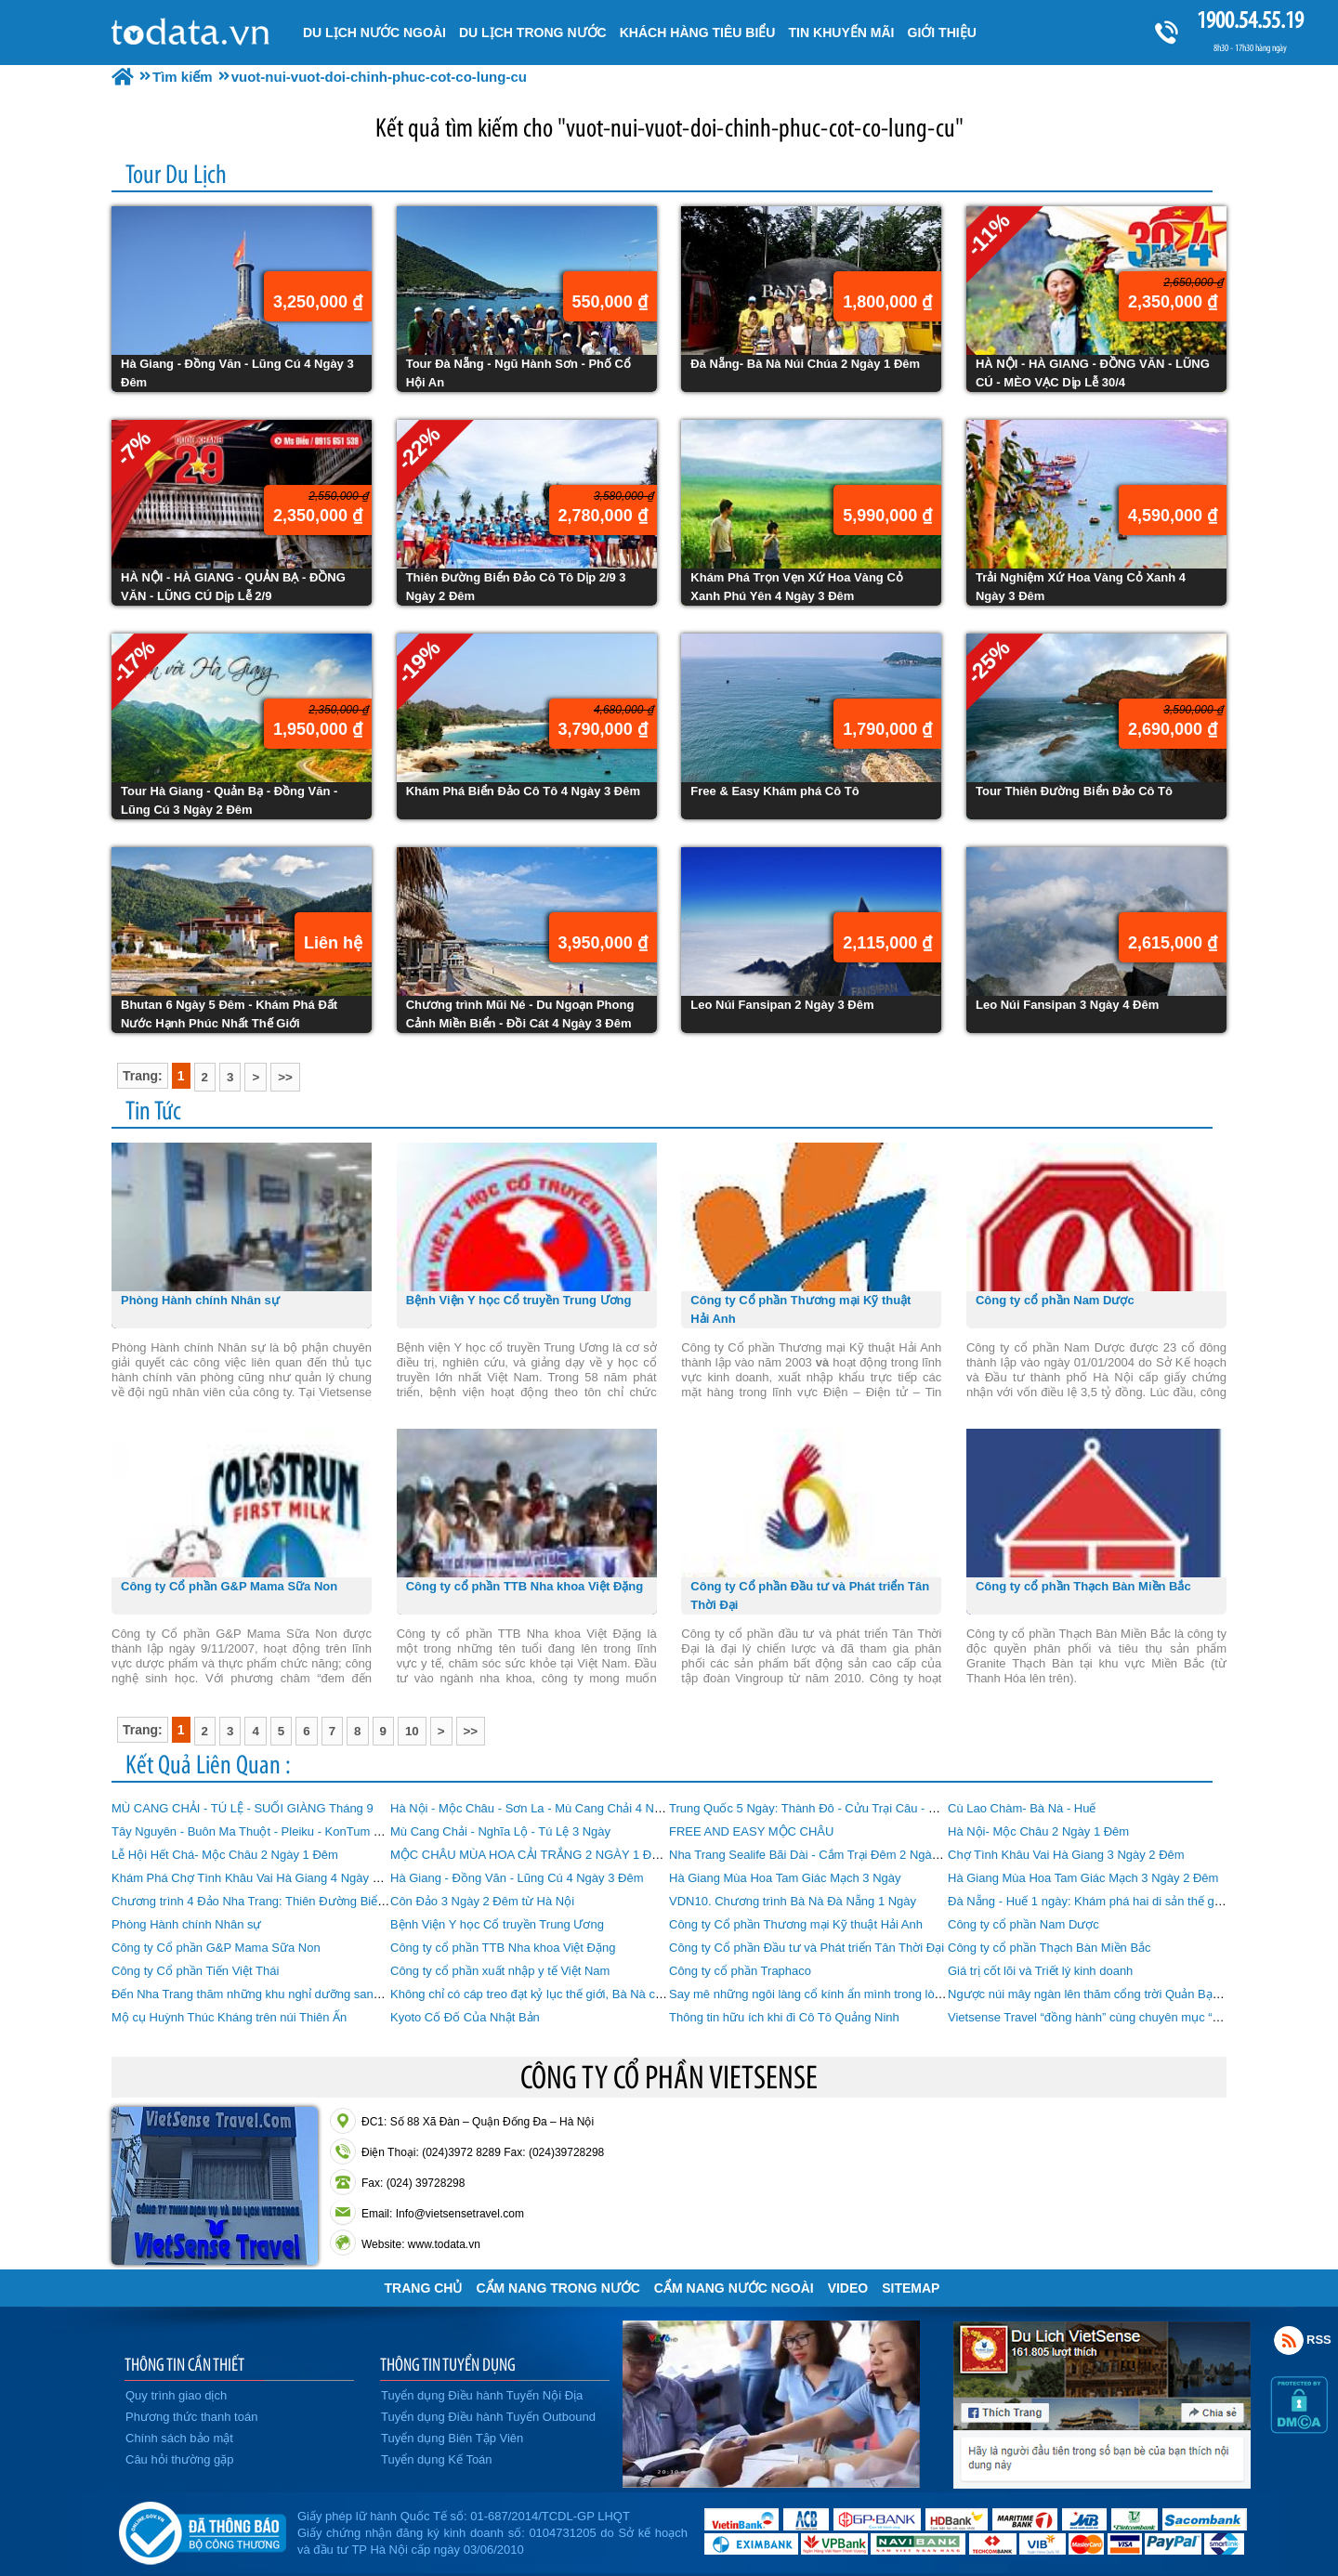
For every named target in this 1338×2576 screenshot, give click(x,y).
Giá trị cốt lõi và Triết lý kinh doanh (1040, 1971)
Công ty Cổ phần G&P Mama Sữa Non (216, 1948)
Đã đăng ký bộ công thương (202, 2529)
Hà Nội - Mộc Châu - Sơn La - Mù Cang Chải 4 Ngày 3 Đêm (551, 1808)
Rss (1289, 2340)
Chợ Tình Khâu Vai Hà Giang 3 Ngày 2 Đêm (1066, 1855)
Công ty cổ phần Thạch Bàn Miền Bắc (1049, 1948)
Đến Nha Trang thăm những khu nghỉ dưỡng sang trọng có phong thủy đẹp (313, 1994)
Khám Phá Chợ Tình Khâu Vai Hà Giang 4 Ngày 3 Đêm (260, 1878)
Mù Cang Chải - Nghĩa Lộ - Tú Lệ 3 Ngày (500, 1831)
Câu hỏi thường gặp (179, 2459)
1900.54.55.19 (1249, 20)
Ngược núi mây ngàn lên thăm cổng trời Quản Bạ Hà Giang (1107, 1994)
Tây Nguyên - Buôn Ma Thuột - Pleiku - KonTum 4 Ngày (262, 1831)
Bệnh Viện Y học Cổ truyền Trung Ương (497, 1924)
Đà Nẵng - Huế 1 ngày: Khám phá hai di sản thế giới (1087, 1901)
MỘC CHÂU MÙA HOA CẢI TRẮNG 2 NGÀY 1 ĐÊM (530, 1855)
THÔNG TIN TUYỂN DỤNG (448, 2364)
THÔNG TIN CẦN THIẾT (184, 2364)
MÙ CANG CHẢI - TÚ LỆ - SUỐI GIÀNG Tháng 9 (243, 1808)
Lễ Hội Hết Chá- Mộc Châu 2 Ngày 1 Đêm (225, 1855)
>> (285, 1077)
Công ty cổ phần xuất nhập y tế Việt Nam (500, 1971)
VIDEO (848, 2288)
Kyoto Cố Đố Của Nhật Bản (465, 2017)
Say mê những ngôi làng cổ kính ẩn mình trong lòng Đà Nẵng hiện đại (856, 1994)
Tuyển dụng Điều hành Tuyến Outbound (488, 2417)
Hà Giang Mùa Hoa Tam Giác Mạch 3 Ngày (785, 1878)
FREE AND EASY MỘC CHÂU (751, 1831)
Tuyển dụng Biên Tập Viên (452, 2438)
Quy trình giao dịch (176, 2395)
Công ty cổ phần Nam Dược (1023, 1924)
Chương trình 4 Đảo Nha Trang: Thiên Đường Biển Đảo (261, 1901)
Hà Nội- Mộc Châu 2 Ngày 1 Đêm (1038, 1831)
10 (412, 1731)
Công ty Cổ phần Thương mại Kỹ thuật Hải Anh (796, 1924)
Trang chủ (424, 2288)
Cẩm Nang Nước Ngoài (734, 2288)
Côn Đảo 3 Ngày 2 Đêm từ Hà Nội (482, 1901)
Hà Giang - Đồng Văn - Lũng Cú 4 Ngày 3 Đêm (516, 1878)
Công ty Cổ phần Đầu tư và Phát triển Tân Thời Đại (806, 1948)
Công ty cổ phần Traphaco (740, 1971)
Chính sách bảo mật (179, 2438)
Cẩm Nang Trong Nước (557, 2288)
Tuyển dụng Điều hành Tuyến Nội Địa (482, 2395)
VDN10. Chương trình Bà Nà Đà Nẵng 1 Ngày (792, 1901)
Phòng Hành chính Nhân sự (187, 1924)
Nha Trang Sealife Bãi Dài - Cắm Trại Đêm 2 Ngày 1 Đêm (823, 1855)
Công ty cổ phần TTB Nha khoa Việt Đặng (502, 1948)
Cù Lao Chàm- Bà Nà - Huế (1021, 1808)
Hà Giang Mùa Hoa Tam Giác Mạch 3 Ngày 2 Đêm (1083, 1878)
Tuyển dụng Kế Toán (436, 2459)
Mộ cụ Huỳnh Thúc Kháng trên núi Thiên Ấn (229, 2017)
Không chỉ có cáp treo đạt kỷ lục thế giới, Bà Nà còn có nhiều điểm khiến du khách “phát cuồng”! (648, 1994)
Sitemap (910, 2288)
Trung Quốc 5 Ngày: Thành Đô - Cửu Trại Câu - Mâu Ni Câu (830, 1808)
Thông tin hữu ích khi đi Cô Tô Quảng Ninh (784, 2017)
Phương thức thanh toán (191, 2417)
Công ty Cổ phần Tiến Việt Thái (195, 1971)
